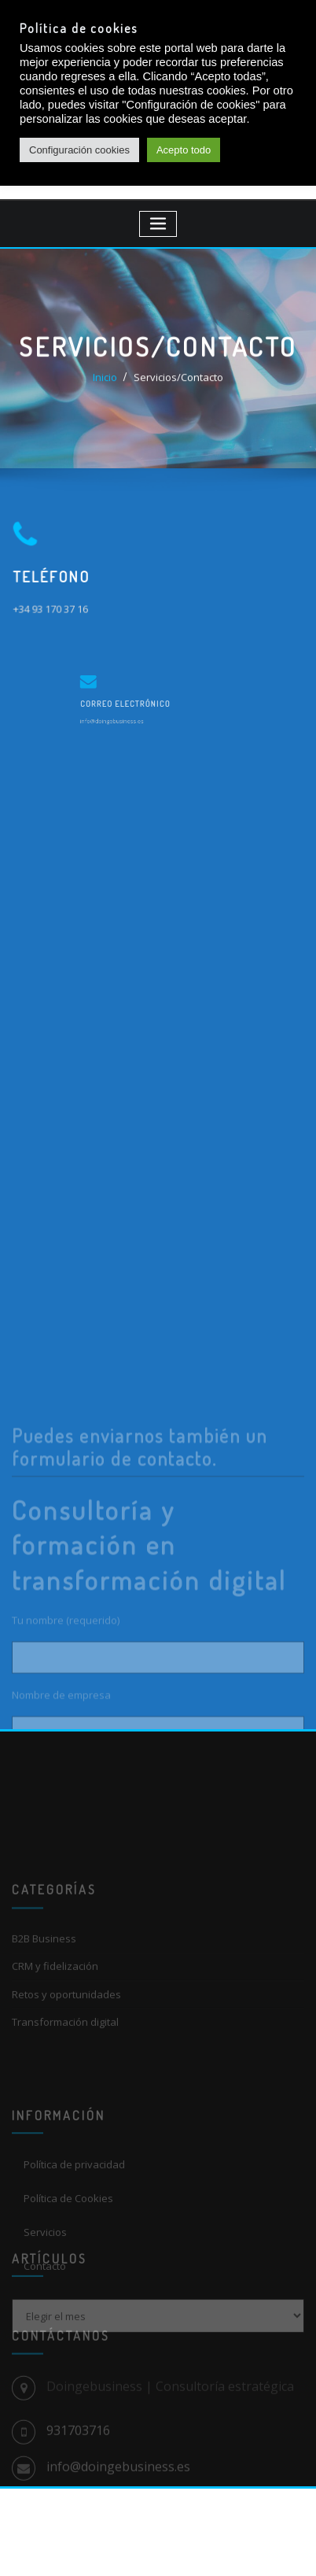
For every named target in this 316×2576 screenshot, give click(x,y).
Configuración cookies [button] (79, 150)
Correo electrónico (139, 702)
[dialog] (286, 2544)
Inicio (105, 381)
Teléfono (56, 576)
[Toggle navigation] (158, 224)
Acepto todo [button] (183, 150)
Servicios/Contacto (178, 381)
